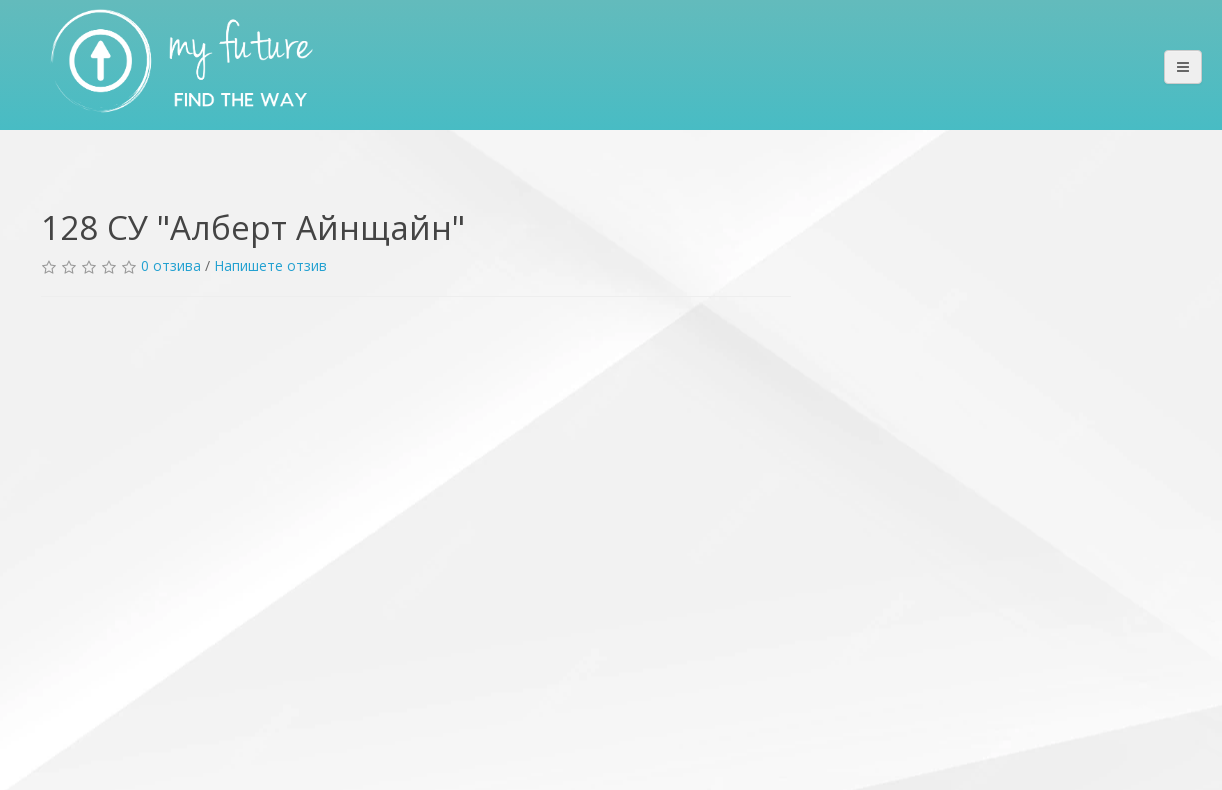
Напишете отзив (270, 265)
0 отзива (171, 265)
